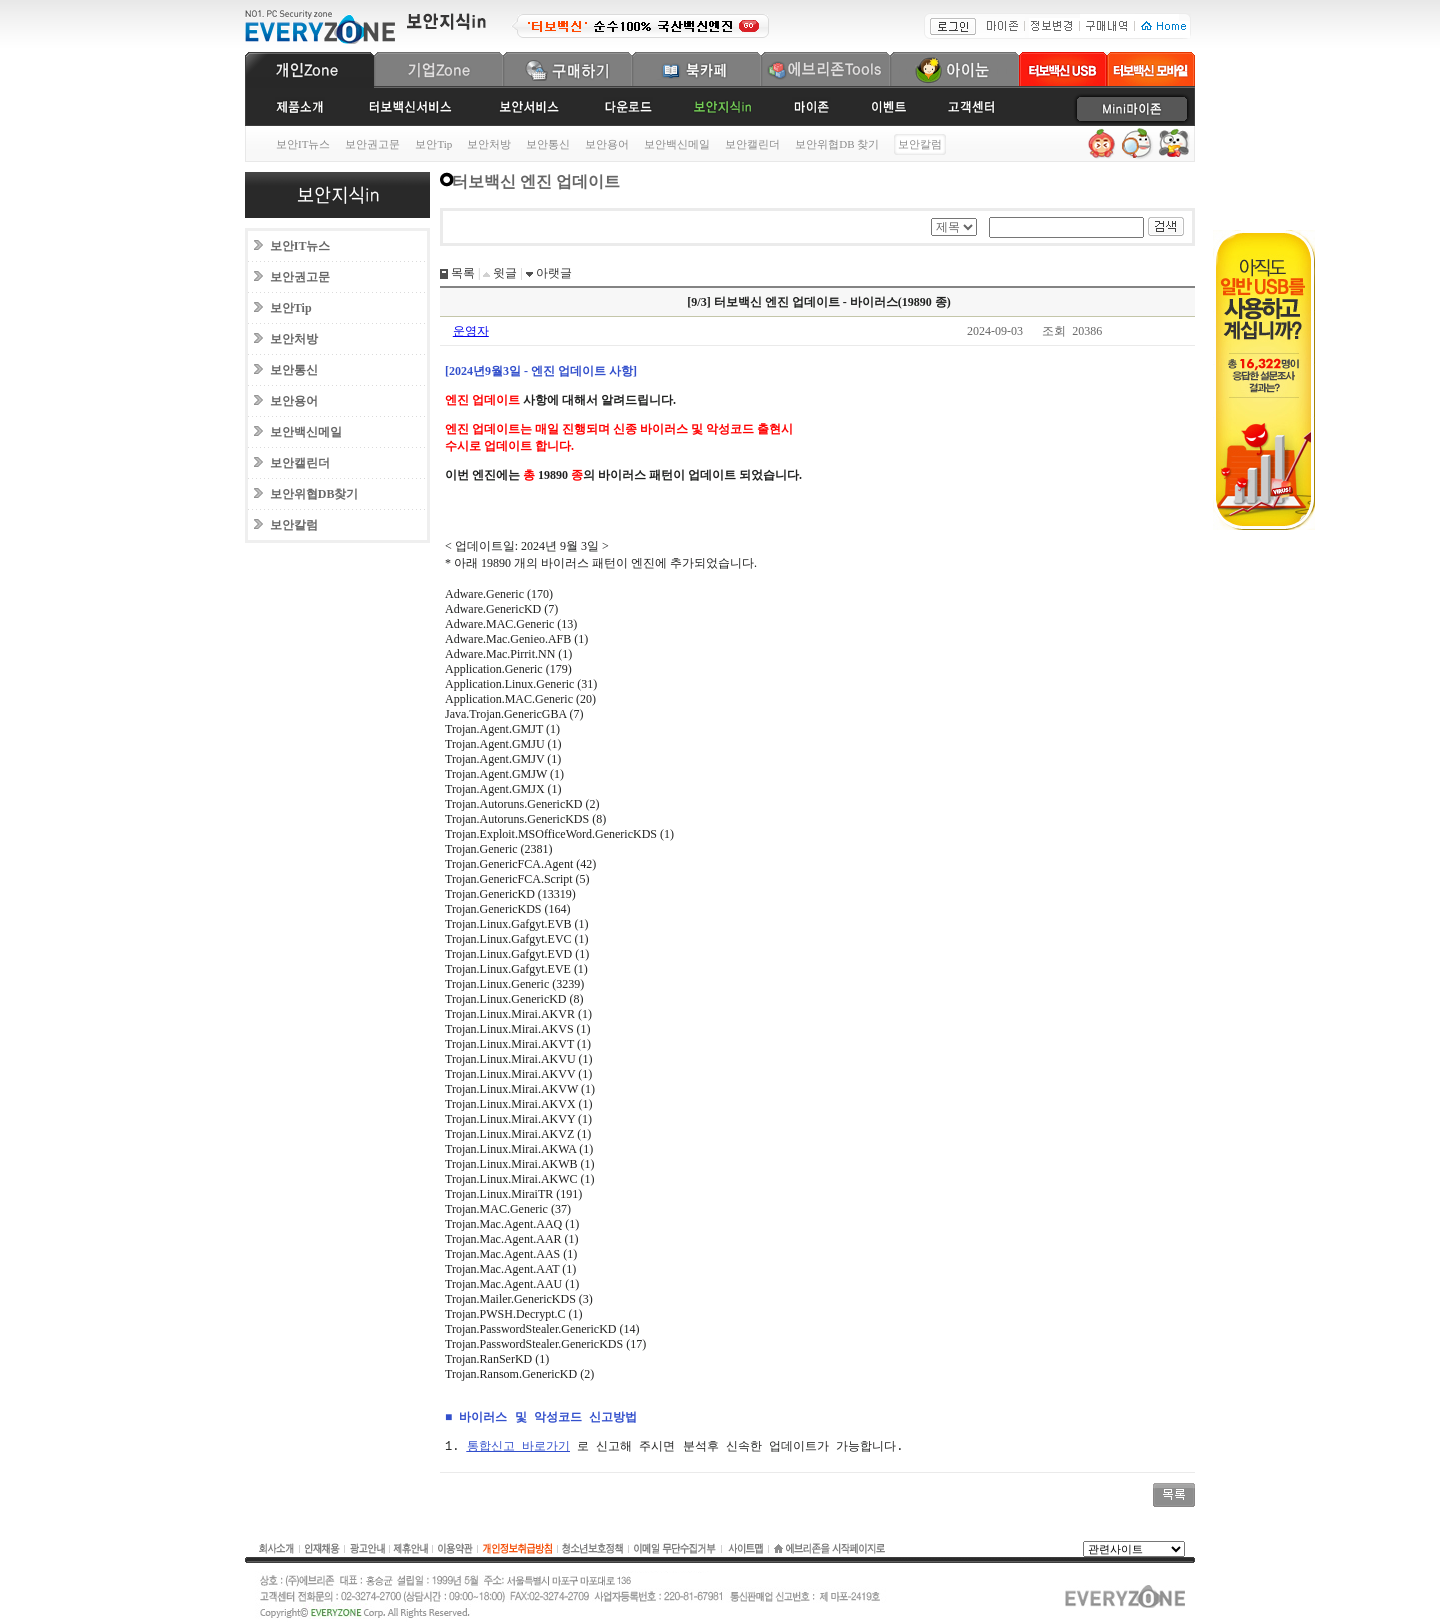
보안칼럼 (294, 525)
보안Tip (433, 144)
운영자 (471, 331)
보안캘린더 (752, 144)
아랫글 (552, 273)
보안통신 (548, 144)
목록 (461, 273)
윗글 (503, 273)
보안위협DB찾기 (314, 494)
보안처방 (489, 144)
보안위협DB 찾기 (837, 144)
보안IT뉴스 (303, 144)
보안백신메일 (677, 144)
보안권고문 (372, 144)
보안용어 (607, 144)
